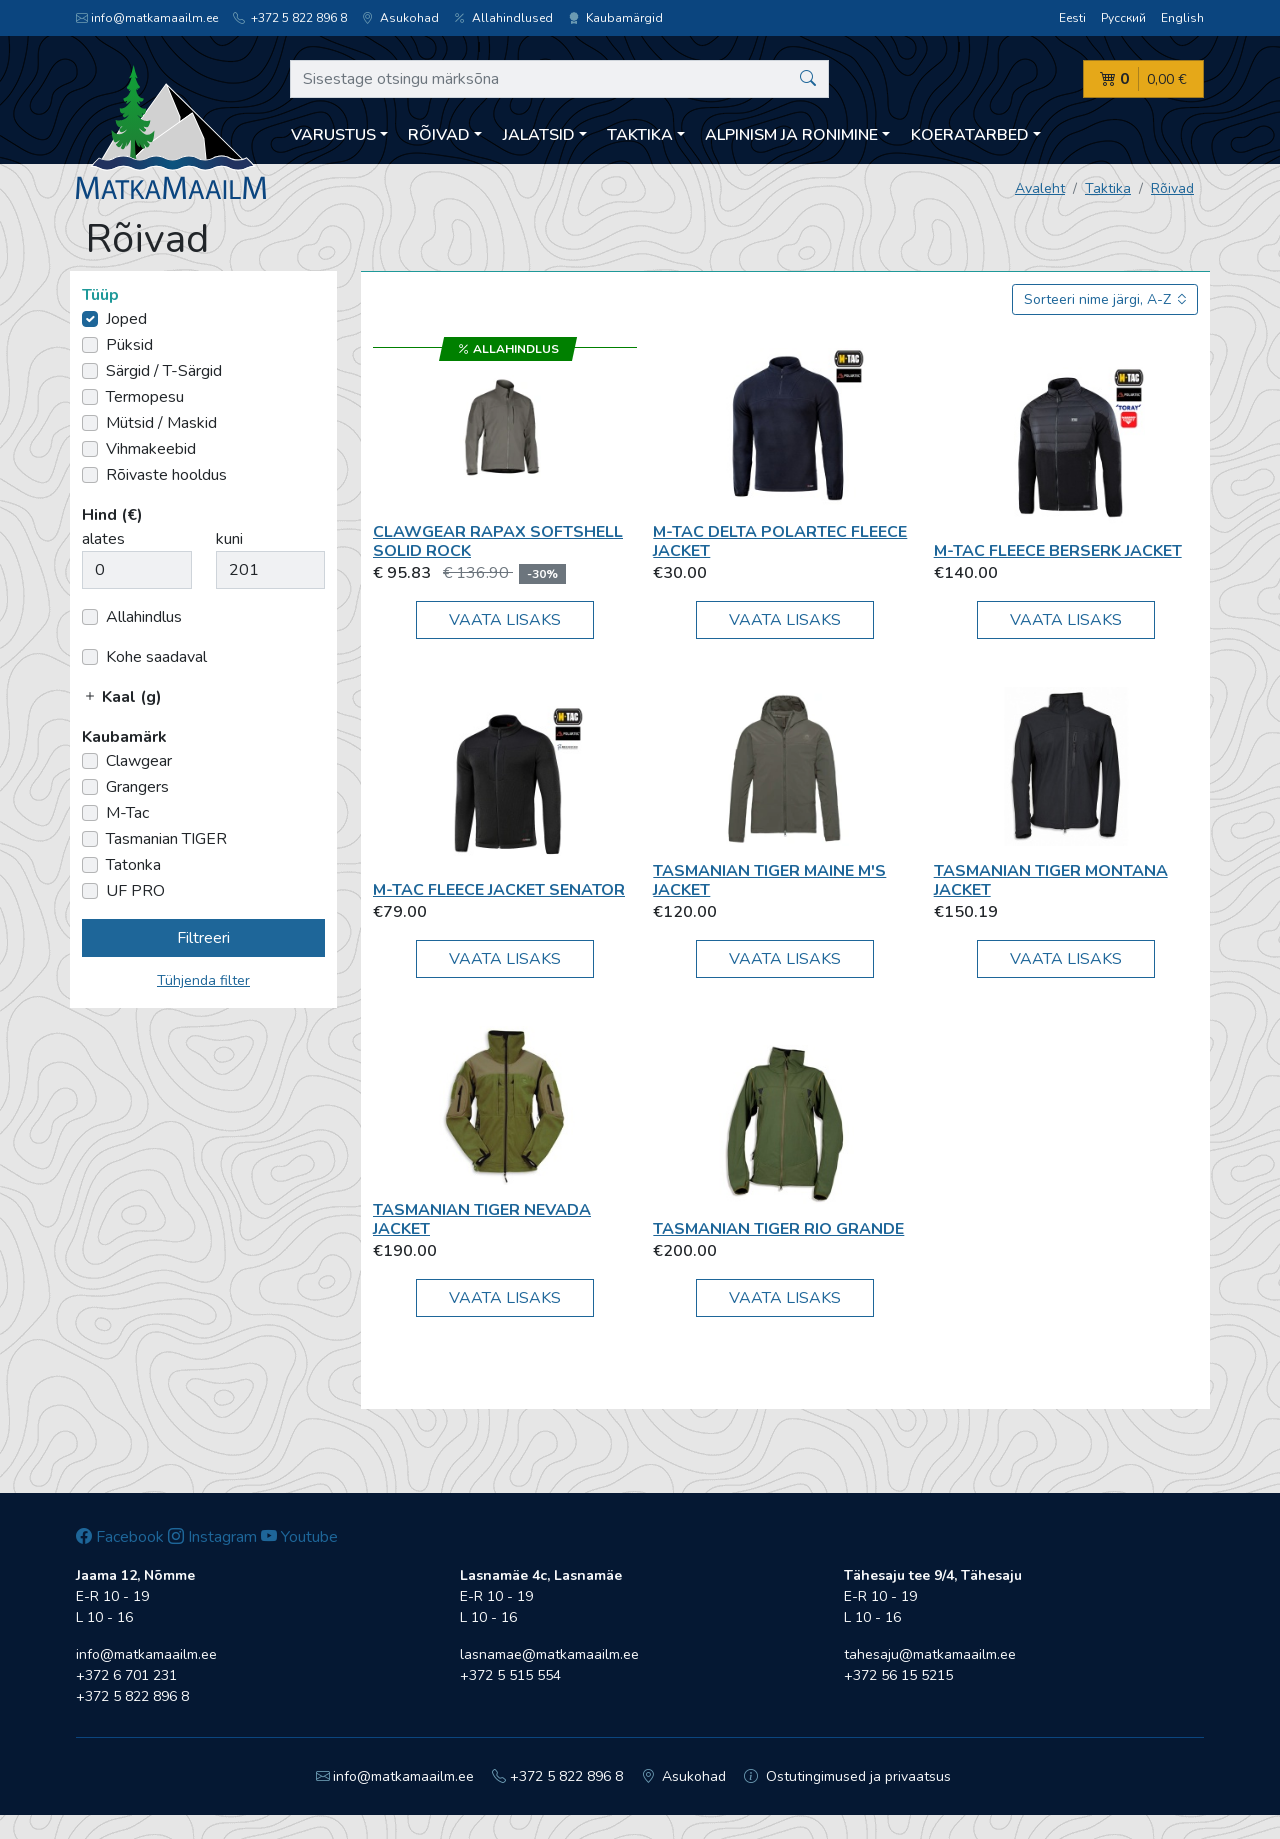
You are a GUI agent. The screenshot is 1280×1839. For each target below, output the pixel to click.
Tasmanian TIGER (166, 839)
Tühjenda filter (203, 980)
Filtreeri (203, 938)
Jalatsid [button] (539, 135)
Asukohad (400, 18)
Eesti (1072, 18)
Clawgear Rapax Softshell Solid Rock (498, 541)
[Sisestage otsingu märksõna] (559, 79)
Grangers (137, 787)
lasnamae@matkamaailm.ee (549, 1654)
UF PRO (135, 891)
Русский (1123, 18)
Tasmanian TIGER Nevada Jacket (482, 1219)
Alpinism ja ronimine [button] (791, 135)
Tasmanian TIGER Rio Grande (778, 1229)
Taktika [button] (640, 135)
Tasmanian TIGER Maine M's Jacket (769, 880)
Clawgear (139, 761)
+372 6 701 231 (126, 1675)
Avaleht (1040, 188)
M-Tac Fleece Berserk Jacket (1058, 551)
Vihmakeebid (151, 449)
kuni (229, 539)
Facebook (120, 1537)
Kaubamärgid (615, 18)
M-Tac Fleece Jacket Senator (499, 890)
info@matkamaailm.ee (147, 18)
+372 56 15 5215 (898, 1675)
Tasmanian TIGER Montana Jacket (1051, 880)
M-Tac (127, 813)
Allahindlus (144, 617)
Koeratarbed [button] (970, 135)
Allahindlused (503, 18)
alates (103, 539)
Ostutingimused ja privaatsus (847, 1776)
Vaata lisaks (505, 620)
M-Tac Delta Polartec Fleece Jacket (780, 541)
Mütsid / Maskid (161, 423)
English (1182, 18)
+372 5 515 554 (510, 1675)
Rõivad (1172, 188)
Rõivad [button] (439, 135)
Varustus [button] (333, 135)
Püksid (129, 345)
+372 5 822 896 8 (290, 18)
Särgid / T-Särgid (164, 371)
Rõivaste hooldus (166, 475)
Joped (126, 319)
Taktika (1108, 188)
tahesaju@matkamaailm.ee (930, 1654)
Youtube (299, 1537)
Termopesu (145, 397)
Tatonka (133, 865)
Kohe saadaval (156, 657)
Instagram (212, 1537)
